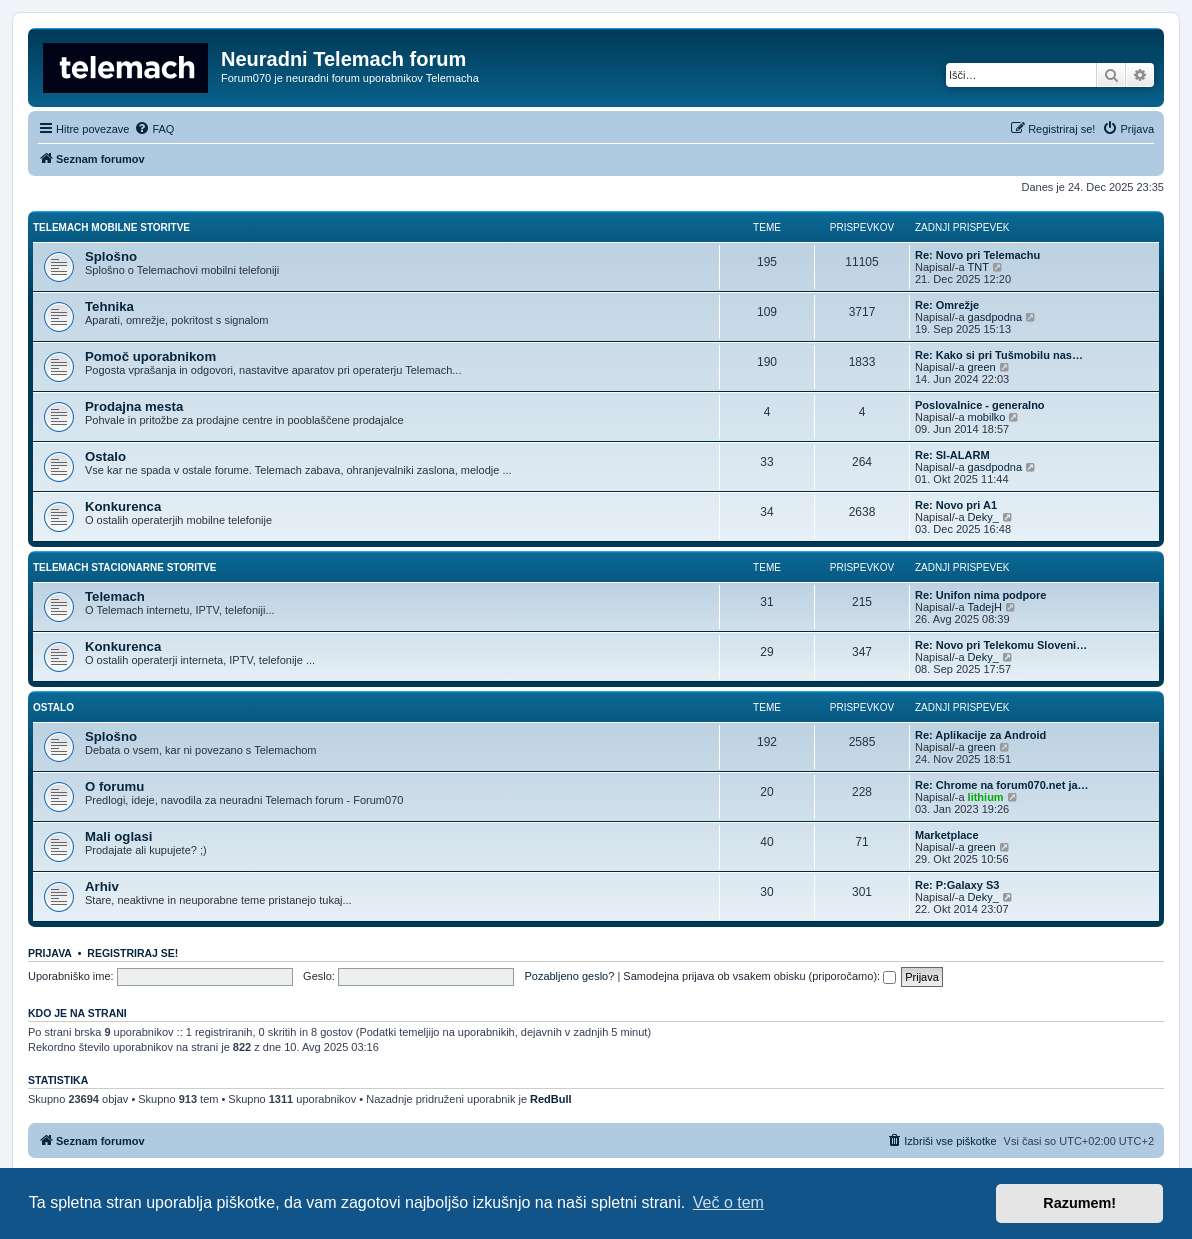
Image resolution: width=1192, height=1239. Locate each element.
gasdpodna (995, 317)
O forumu (114, 786)
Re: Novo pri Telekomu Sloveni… (1001, 645)
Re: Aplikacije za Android (980, 735)
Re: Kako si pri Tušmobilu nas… (999, 355)
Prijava (50, 953)
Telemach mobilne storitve (111, 227)
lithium (986, 797)
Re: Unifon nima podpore (980, 595)
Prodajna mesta (134, 406)
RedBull (551, 1099)
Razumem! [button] (1079, 1203)
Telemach (115, 596)
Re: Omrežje (947, 305)
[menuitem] (154, 129)
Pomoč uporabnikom (150, 356)
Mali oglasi (118, 836)
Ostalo (105, 456)
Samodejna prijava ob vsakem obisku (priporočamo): (759, 976)
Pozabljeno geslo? (569, 976)
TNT (978, 267)
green (982, 367)
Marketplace (947, 835)
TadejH (985, 607)
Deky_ (983, 517)
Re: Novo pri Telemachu (977, 255)
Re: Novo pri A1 (956, 505)
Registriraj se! (132, 953)
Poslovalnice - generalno (980, 405)
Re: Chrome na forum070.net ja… (1002, 785)
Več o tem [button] (728, 1202)
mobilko (987, 417)
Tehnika (109, 306)
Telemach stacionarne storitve (125, 567)
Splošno (111, 256)
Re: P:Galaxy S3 (957, 885)
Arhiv (102, 886)
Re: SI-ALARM (952, 455)
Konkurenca (123, 506)
